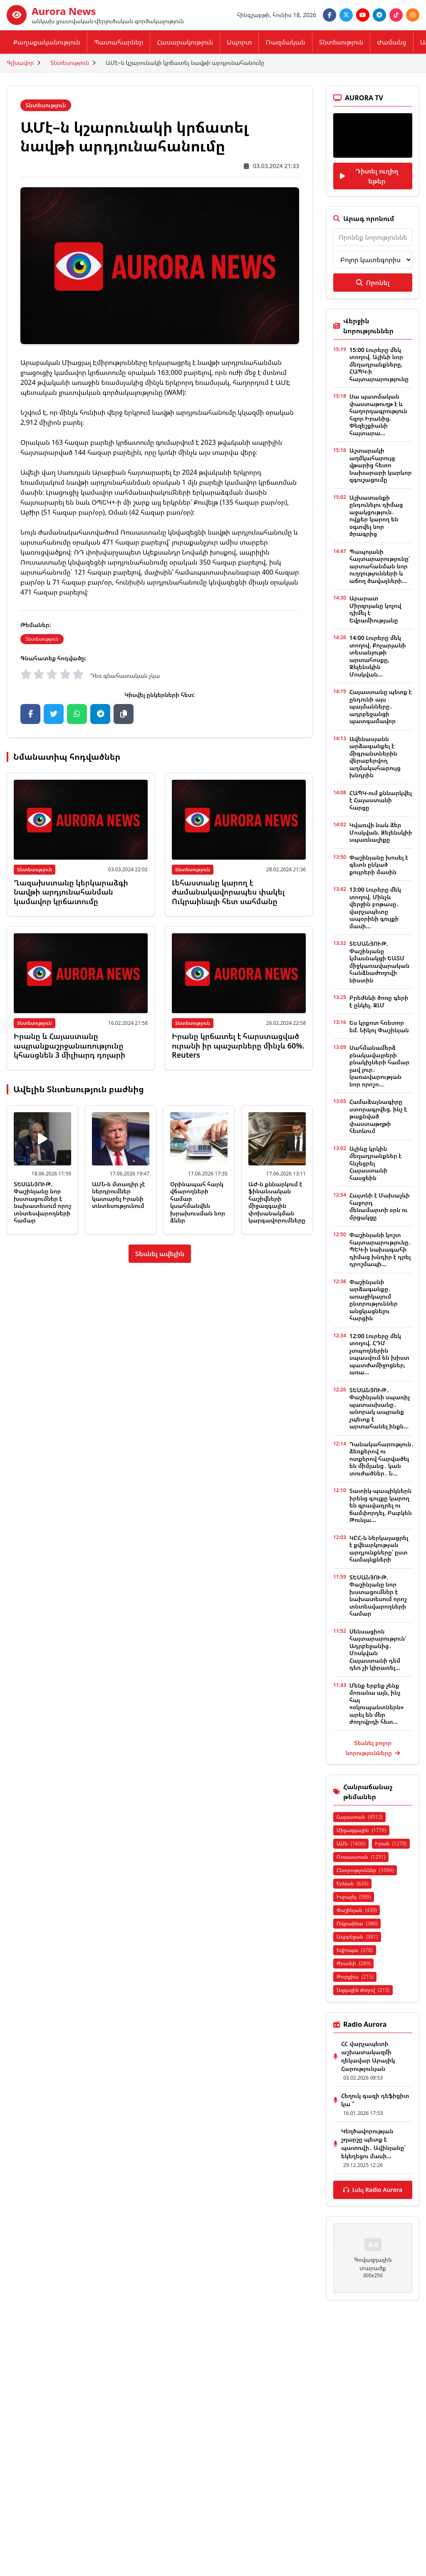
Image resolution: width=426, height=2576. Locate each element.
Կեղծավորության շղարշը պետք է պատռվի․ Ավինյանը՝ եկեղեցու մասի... (373, 2143)
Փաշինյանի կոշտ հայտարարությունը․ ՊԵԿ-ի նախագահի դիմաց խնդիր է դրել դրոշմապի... (380, 1249)
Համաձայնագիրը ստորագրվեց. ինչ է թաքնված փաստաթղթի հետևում (378, 1116)
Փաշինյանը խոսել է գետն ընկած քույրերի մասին (378, 864)
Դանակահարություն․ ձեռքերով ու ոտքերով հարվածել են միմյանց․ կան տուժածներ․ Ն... (381, 1458)
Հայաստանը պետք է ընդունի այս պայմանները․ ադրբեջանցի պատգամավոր (380, 706)
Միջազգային (361, 1830)
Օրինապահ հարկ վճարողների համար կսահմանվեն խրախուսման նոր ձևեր (197, 1202)
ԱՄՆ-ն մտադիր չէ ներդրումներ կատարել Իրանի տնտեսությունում (118, 1195)
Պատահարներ (119, 42)
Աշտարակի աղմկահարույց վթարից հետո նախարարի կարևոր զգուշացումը (380, 464)
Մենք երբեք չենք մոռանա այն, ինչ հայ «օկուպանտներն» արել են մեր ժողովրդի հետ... (376, 1703)
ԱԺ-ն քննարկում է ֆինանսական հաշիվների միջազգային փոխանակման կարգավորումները (276, 1202)
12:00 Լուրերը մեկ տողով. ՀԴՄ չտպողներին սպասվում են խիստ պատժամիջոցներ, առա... (379, 1354)
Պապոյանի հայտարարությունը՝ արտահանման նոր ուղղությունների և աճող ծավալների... (379, 566)
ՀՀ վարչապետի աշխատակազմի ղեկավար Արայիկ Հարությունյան (368, 2056)
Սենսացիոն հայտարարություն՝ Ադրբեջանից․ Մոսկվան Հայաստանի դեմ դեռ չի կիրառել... (377, 1649)
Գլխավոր (20, 63)
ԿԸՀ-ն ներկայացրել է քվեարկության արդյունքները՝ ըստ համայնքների (379, 1549)
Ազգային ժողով (363, 1989)
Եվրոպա (355, 1950)
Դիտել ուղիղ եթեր (369, 176)
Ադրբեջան (357, 1936)
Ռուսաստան (361, 1856)
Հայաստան (359, 1816)
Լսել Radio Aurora (373, 2190)
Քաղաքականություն (46, 42)
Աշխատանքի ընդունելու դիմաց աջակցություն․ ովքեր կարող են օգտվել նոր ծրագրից (376, 515)
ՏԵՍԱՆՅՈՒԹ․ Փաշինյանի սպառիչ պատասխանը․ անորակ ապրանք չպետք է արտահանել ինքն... (379, 1408)
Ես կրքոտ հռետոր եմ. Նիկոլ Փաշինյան (379, 1026)
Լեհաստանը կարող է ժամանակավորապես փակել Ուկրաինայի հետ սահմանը (228, 892)
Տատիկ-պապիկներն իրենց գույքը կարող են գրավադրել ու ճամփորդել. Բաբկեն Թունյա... (380, 1505)
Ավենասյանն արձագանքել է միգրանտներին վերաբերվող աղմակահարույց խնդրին (375, 757)
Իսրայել (354, 1896)
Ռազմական (285, 42)
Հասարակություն (185, 42)
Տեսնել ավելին (160, 1253)
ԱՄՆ (351, 1843)
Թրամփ (353, 1963)
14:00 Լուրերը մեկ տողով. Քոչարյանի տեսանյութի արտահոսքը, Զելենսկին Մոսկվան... (377, 656)
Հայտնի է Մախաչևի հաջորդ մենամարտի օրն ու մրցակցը (379, 1206)
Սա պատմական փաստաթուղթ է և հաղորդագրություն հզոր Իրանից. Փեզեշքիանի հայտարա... (378, 414)
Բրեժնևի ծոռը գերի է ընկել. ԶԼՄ (379, 1001)
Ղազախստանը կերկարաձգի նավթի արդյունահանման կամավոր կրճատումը (71, 892)
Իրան (391, 1843)
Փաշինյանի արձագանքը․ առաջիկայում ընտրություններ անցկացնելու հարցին (373, 1300)
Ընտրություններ (365, 1870)
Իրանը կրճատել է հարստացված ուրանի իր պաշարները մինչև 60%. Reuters (238, 1045)
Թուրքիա (355, 1976)
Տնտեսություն (341, 42)
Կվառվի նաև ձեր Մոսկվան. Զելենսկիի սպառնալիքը (380, 832)
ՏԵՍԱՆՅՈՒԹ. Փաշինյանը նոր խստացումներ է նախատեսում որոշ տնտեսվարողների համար (42, 1202)
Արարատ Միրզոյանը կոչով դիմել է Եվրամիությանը (375, 609)
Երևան (352, 1883)
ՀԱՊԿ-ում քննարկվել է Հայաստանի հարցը (380, 800)
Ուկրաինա (357, 1923)
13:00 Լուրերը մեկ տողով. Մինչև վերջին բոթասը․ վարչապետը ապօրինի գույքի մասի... (375, 907)
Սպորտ (239, 42)
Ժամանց (391, 42)
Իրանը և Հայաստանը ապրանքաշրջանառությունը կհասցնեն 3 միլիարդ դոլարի (69, 1045)
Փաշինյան (356, 1910)
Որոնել (372, 282)
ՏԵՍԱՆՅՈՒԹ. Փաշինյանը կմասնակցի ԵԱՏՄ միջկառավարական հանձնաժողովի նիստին (379, 962)
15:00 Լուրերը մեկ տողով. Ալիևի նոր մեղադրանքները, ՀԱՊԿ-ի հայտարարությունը (379, 364)
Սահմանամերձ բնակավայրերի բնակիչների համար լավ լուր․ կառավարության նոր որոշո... (379, 1066)
